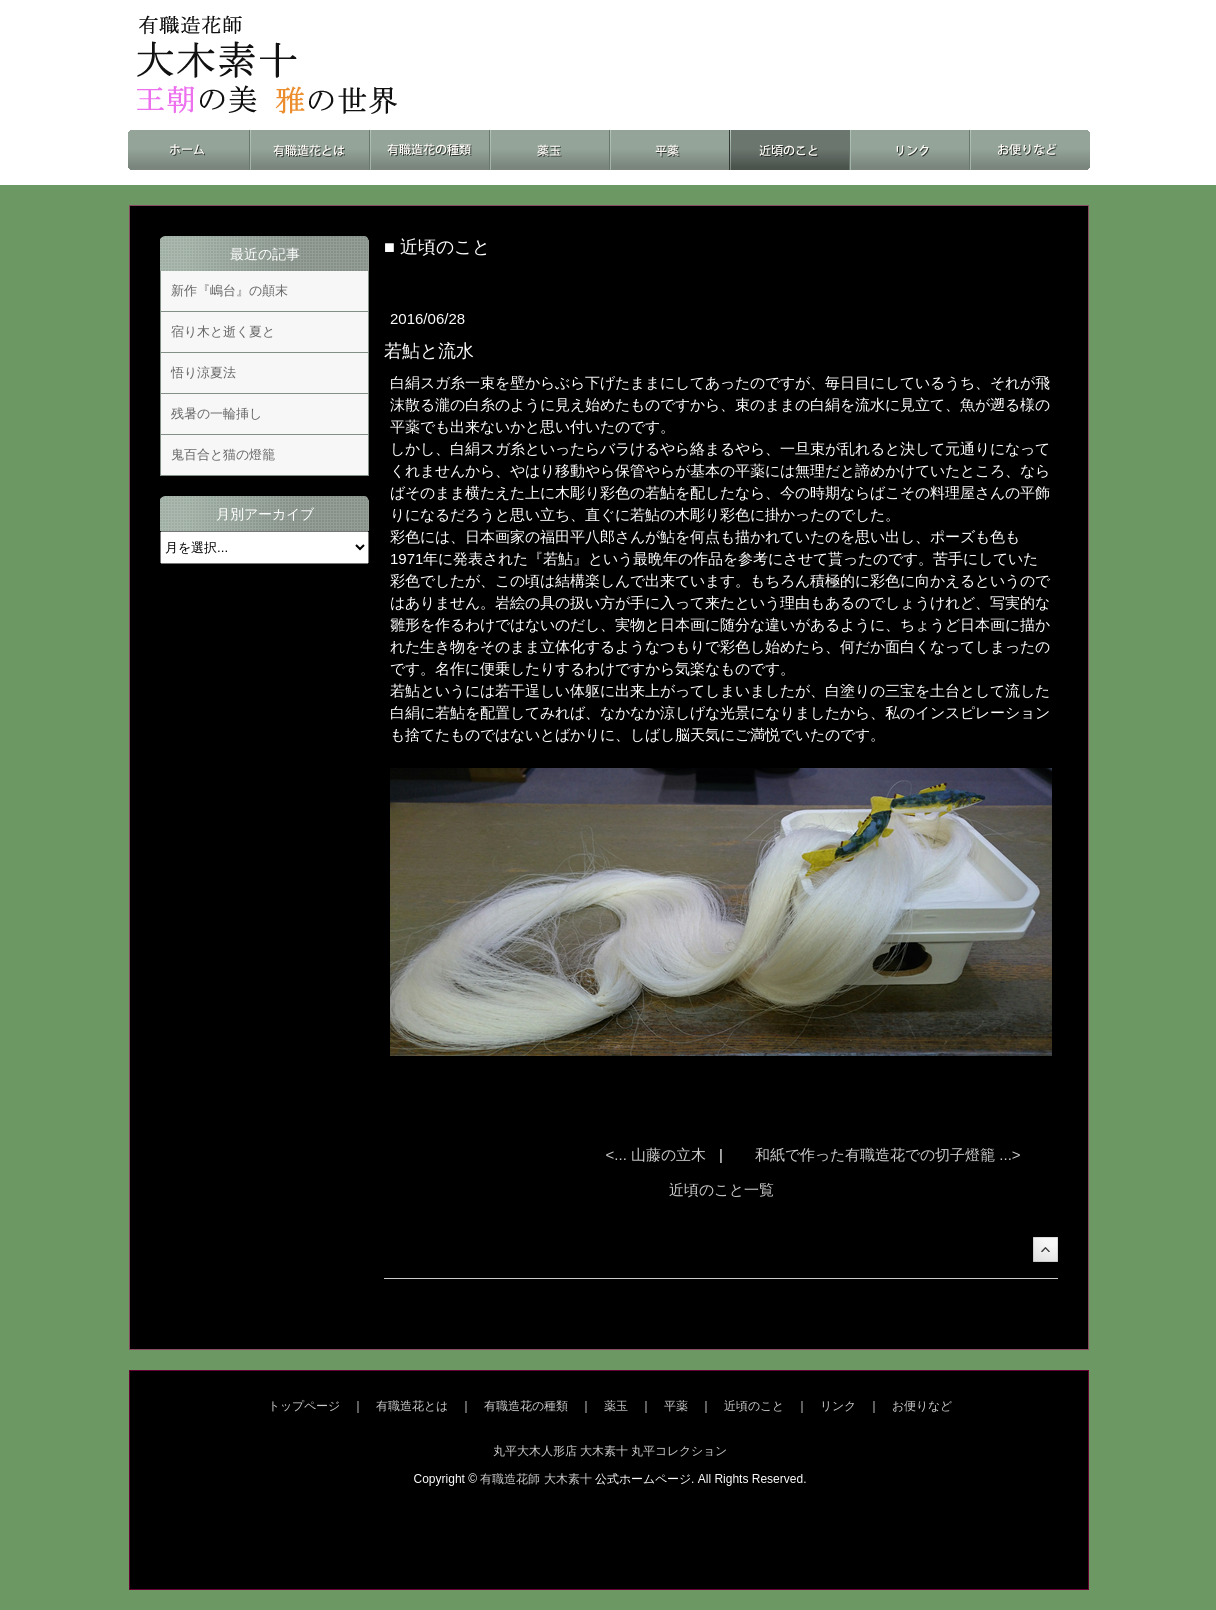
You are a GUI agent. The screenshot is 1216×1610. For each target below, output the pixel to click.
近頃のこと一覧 (721, 1189)
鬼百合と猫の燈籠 (223, 454)
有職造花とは (412, 1406)
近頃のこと (754, 1406)
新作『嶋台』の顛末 (229, 290)
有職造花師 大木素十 (535, 1479)
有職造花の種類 (526, 1406)
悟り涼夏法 (203, 372)
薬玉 (616, 1406)
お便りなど (922, 1406)
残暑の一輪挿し (216, 413)
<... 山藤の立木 (658, 1154)
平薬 (676, 1406)
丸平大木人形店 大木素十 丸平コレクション (610, 1451)
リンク (838, 1406)
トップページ (304, 1406)
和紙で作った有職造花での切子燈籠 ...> (887, 1154)
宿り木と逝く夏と (223, 331)
